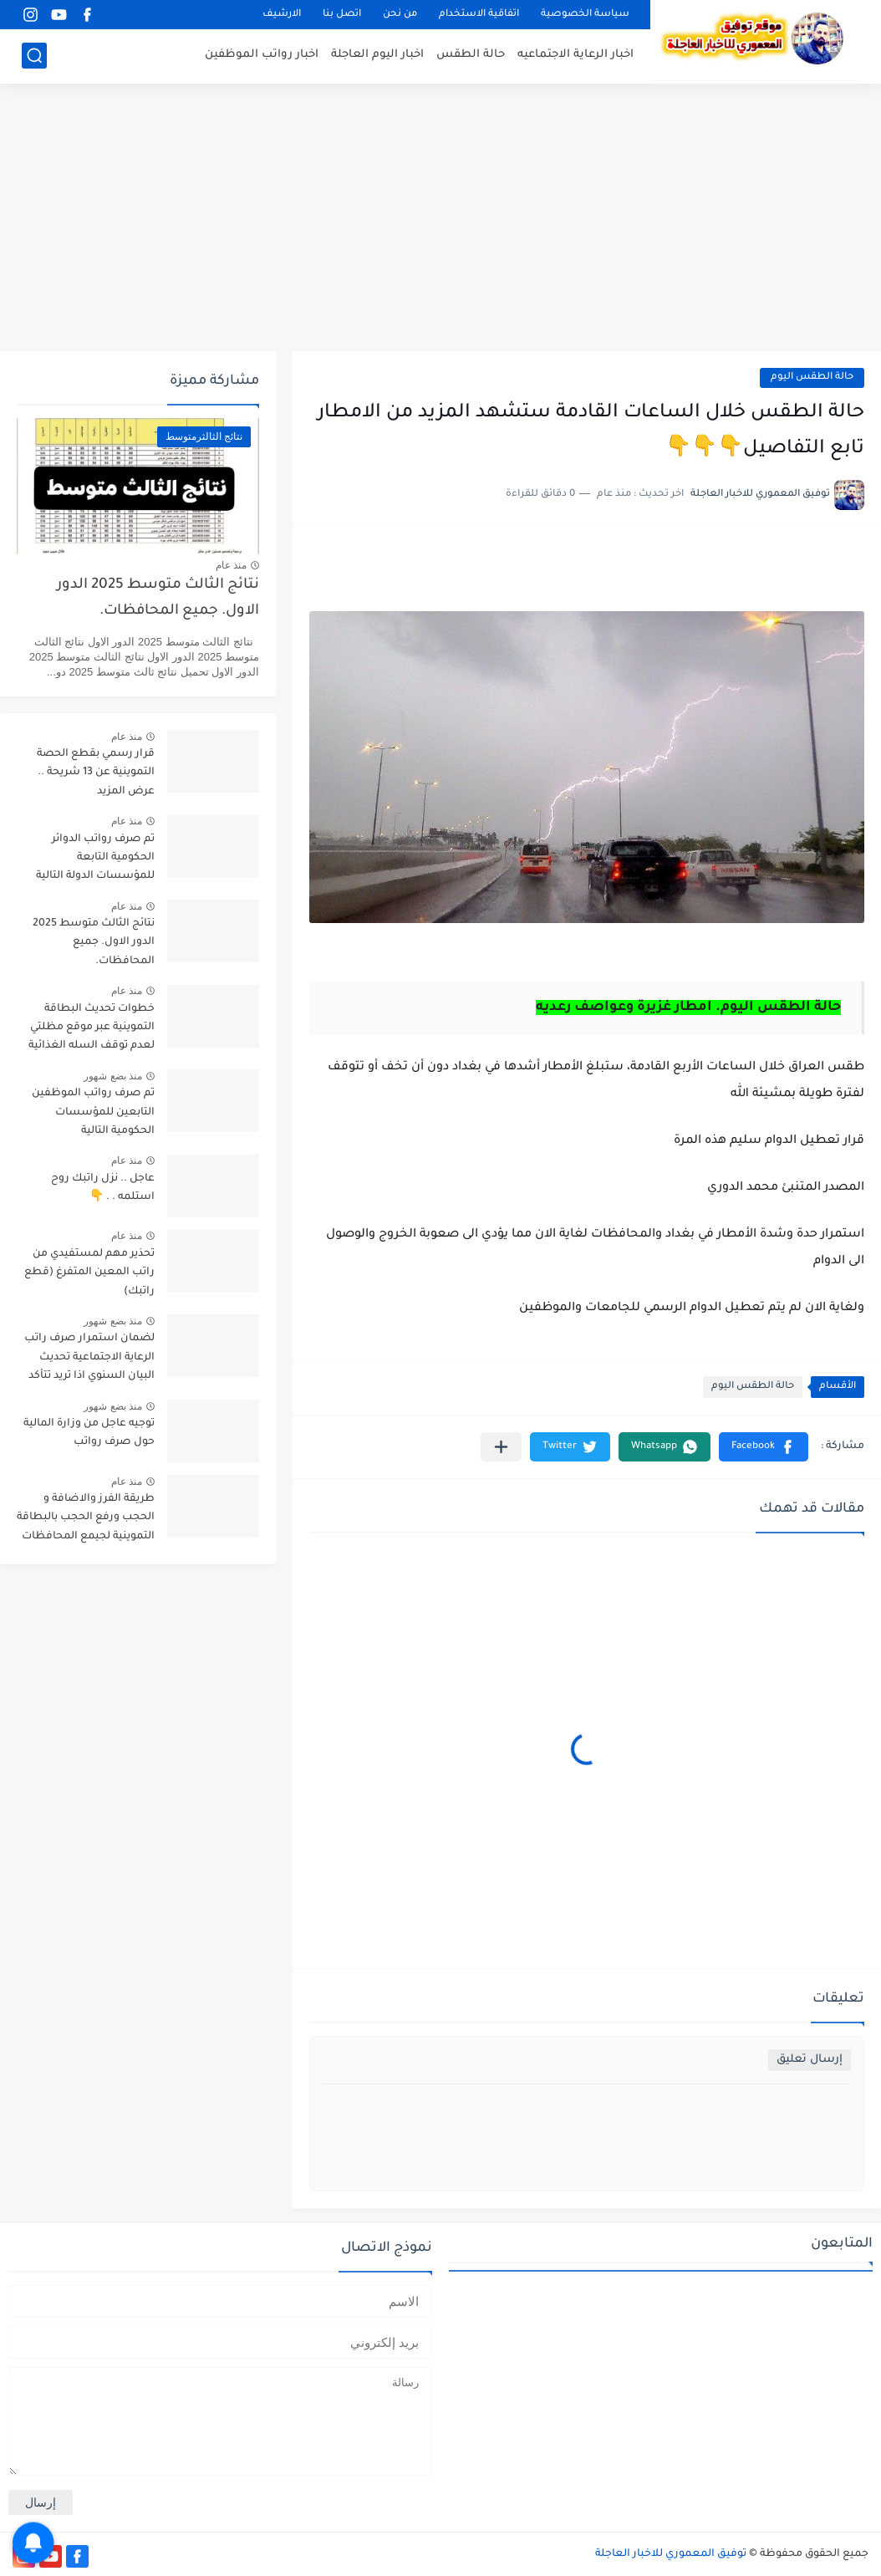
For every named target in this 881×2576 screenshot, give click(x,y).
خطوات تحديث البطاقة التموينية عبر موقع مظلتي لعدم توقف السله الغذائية (91, 1028)
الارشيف (281, 14)
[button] (763, 1446)
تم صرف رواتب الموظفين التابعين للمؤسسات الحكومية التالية (93, 1112)
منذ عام (231, 565)
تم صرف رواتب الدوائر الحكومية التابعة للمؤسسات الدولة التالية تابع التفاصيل (95, 861)
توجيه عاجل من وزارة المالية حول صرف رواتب (89, 1433)
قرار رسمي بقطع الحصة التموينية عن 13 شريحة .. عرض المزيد (96, 773)
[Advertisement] (440, 217)
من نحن (400, 14)
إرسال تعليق (810, 2059)
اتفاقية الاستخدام (479, 14)
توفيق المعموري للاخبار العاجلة (670, 2554)
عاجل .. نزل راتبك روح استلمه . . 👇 (103, 1188)
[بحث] (34, 56)
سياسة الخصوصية (585, 14)
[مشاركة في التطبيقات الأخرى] (501, 1446)
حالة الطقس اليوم (812, 377)
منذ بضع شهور (113, 1076)
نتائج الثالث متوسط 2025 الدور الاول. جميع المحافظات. (158, 598)
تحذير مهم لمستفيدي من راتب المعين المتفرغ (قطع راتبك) (89, 1273)
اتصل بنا (342, 14)
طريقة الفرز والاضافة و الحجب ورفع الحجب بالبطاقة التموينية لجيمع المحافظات (86, 1518)
